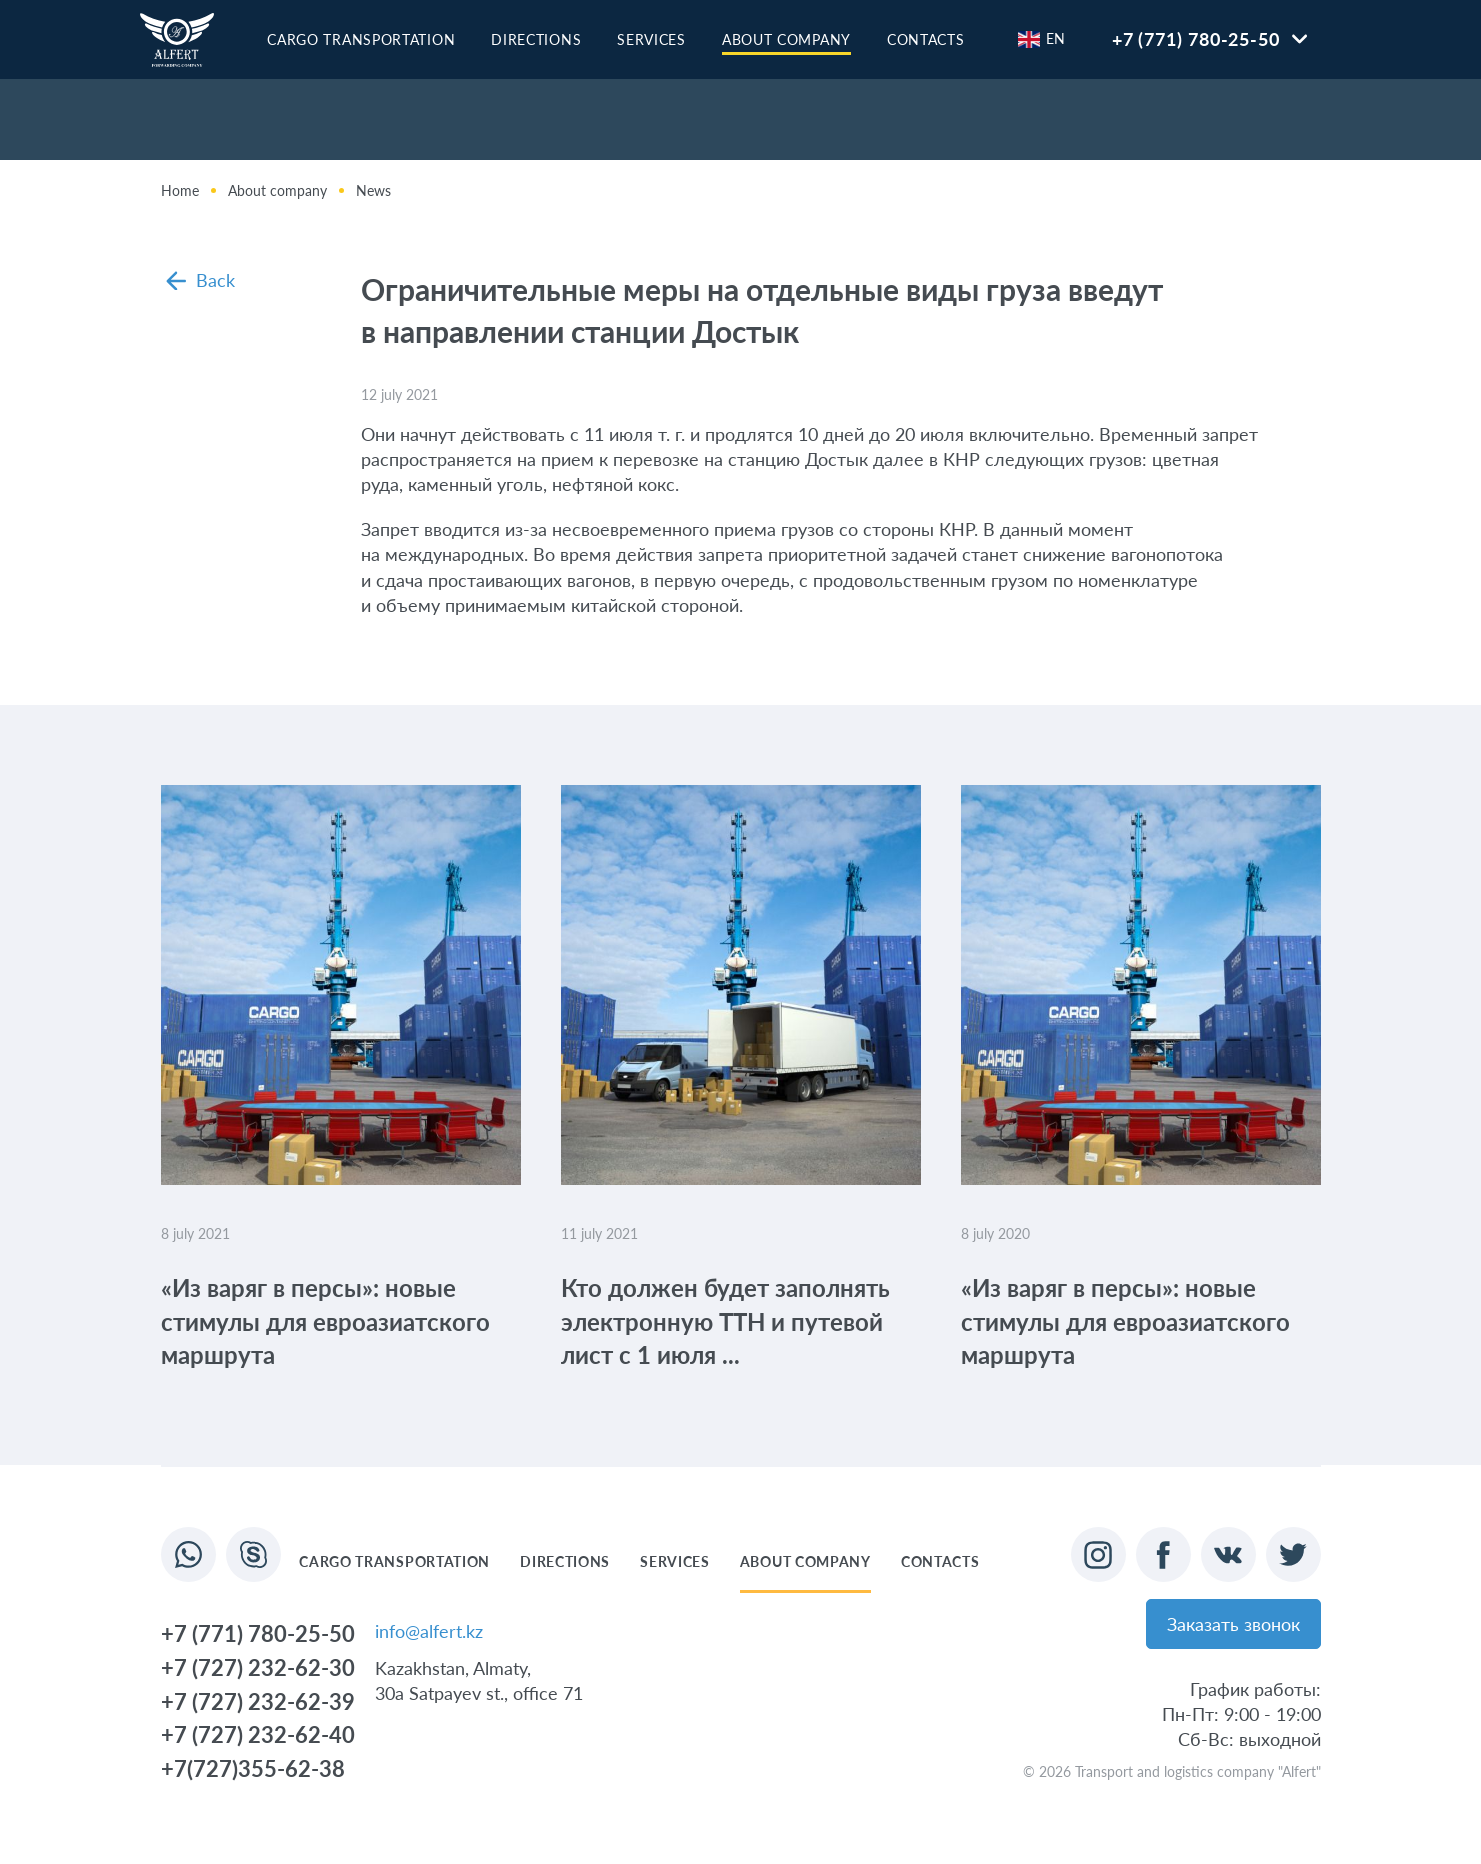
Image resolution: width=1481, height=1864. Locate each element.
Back (200, 280)
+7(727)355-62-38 (253, 1768)
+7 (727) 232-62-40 (258, 1734)
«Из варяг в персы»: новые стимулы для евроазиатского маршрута (325, 1321)
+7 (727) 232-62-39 (258, 1701)
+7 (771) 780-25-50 (1196, 39)
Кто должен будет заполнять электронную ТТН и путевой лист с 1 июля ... (725, 1321)
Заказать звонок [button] (1233, 1624)
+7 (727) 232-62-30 (258, 1667)
